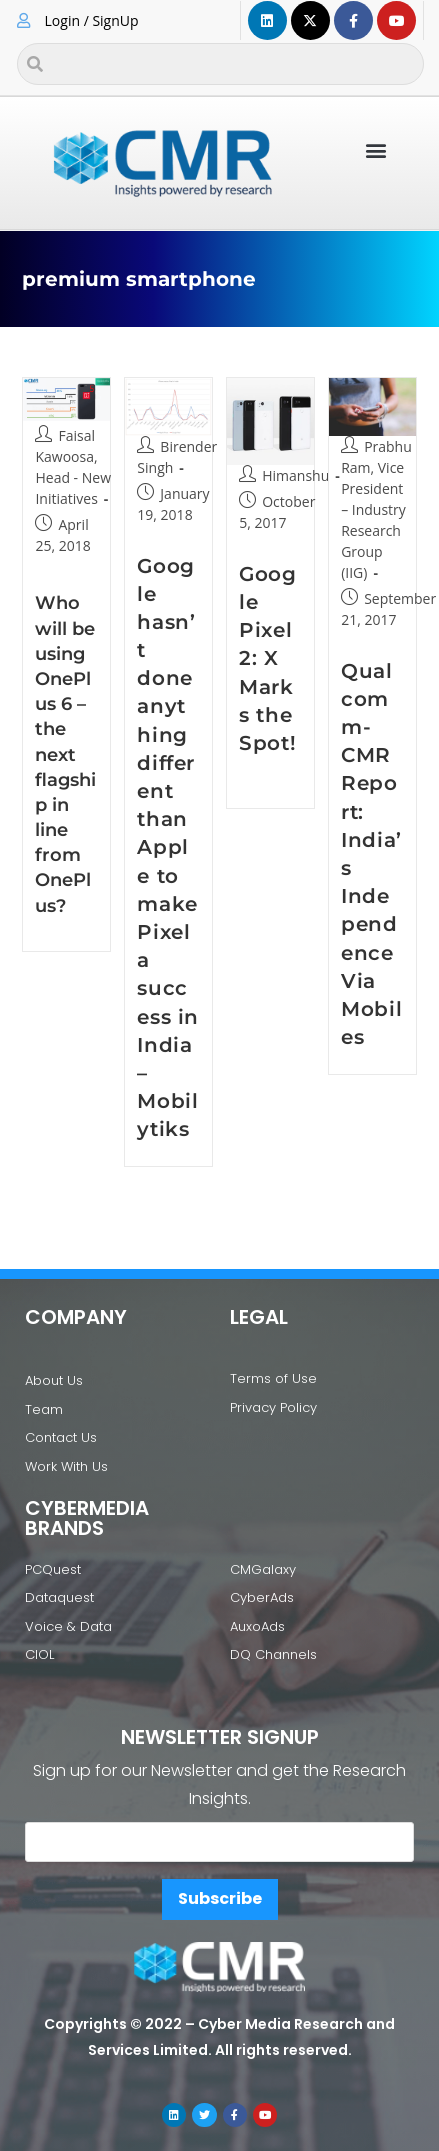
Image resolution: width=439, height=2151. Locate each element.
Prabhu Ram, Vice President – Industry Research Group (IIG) (376, 509)
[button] (376, 149)
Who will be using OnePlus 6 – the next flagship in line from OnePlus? (65, 754)
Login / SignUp (92, 20)
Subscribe (220, 1898)
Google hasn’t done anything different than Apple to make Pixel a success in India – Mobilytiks (168, 848)
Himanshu (295, 475)
